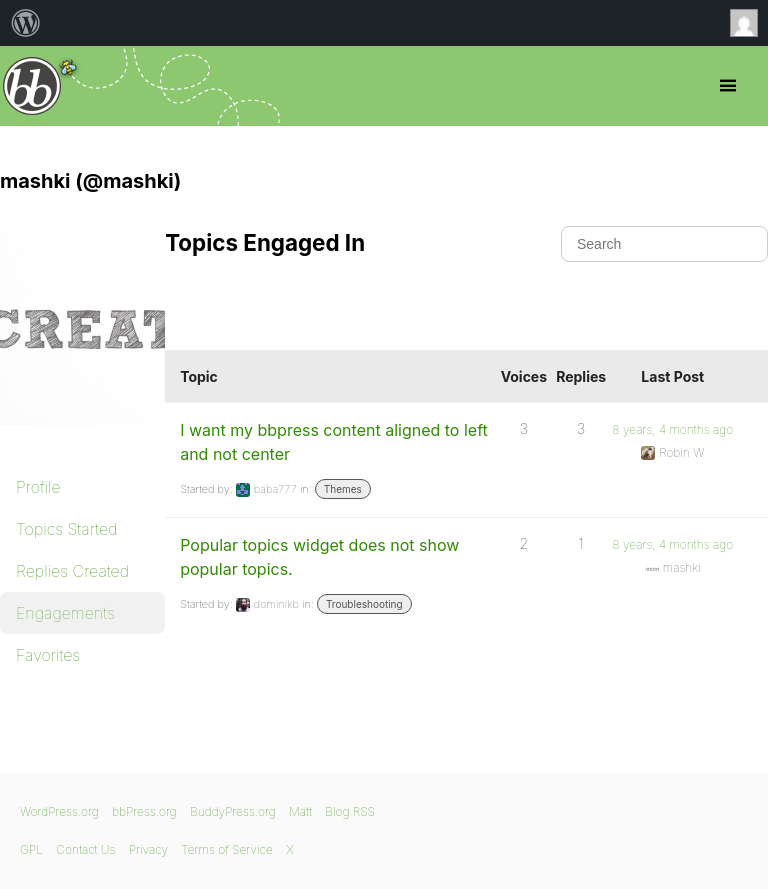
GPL (31, 849)
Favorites (48, 655)
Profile (38, 487)
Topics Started (66, 529)
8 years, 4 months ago (672, 429)
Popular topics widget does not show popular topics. (319, 557)
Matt (300, 811)
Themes (343, 489)
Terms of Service (226, 849)
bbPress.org (32, 86)
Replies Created (72, 571)
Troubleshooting (364, 604)
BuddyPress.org (233, 811)
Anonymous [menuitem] (749, 23)
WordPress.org (59, 811)
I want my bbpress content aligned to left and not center (334, 442)
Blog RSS (350, 811)
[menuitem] (26, 23)
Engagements (65, 613)
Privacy (148, 849)
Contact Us (85, 849)
